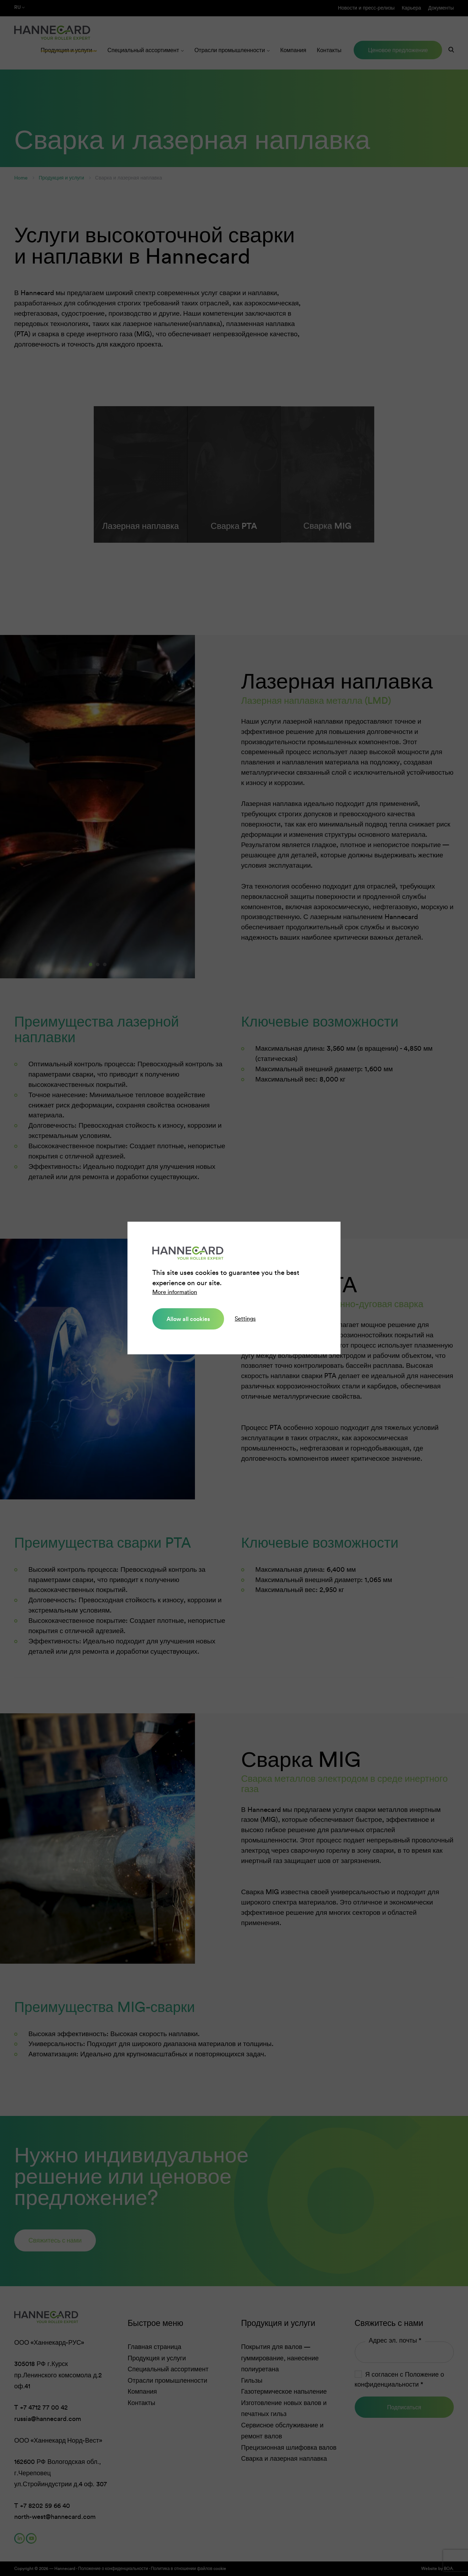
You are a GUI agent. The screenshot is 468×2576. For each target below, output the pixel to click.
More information (174, 1292)
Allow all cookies (188, 1318)
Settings (245, 1318)
